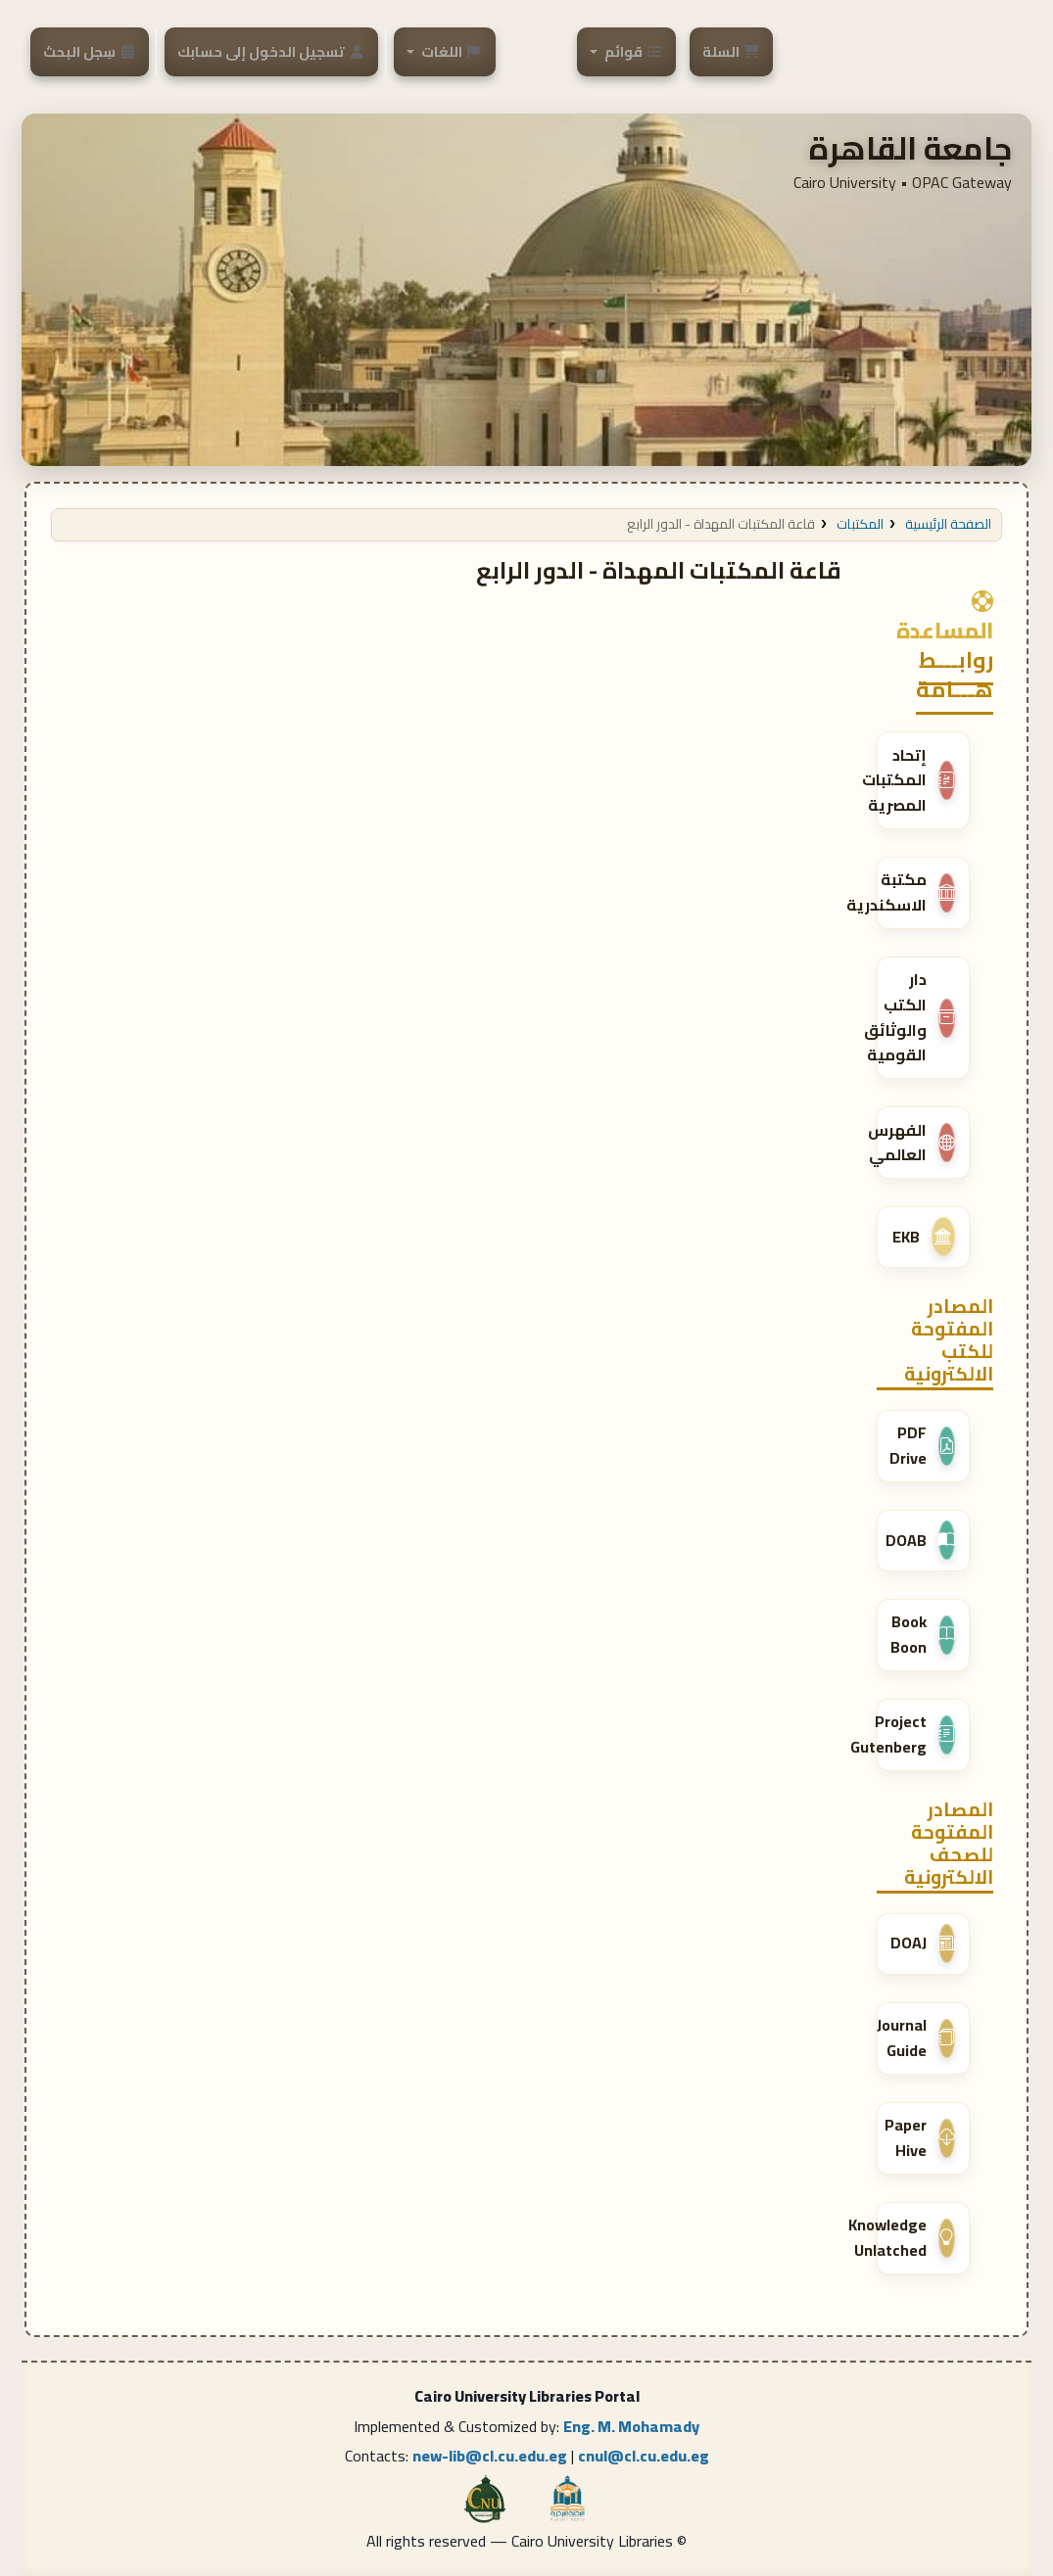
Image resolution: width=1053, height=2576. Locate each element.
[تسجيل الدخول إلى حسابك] (271, 51)
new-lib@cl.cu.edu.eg (489, 2455)
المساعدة (944, 616)
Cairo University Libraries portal (903, 45)
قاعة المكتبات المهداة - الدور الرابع (721, 524)
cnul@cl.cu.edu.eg (643, 2455)
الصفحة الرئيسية (948, 524)
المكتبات (860, 524)
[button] (731, 51)
